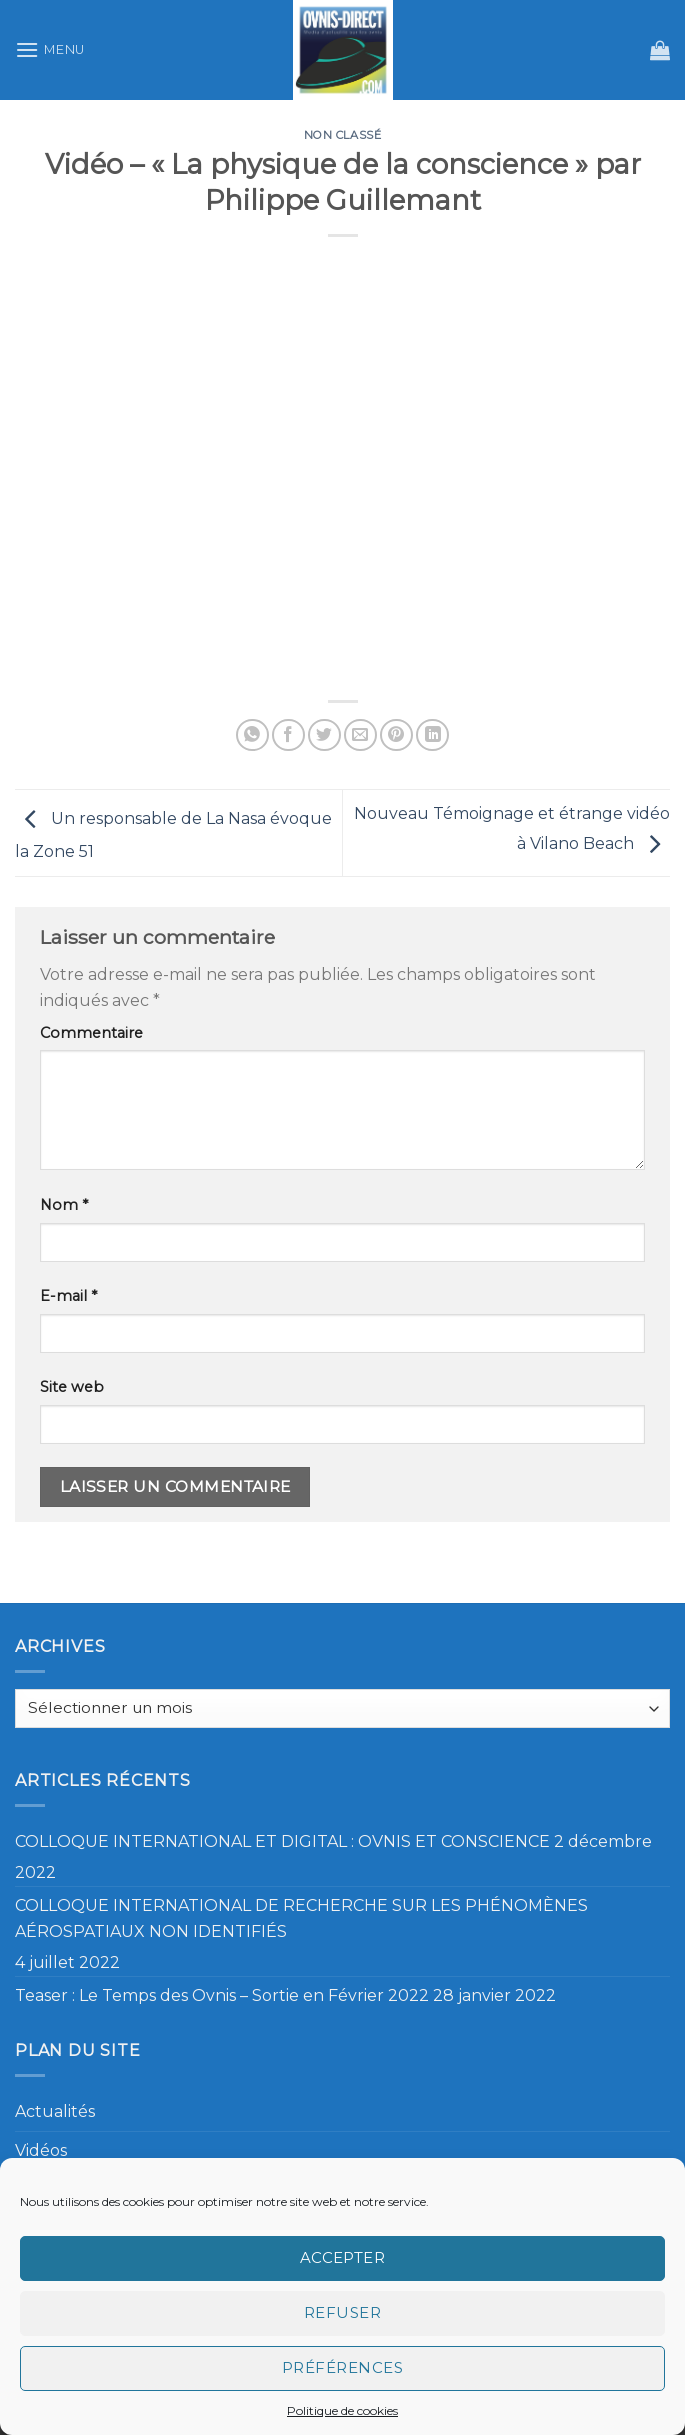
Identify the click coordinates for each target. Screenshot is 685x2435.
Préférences (342, 2367)
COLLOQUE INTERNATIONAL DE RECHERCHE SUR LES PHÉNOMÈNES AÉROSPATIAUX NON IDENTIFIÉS (301, 1918)
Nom (64, 1205)
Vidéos (41, 2150)
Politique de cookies (342, 2410)
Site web (72, 1387)
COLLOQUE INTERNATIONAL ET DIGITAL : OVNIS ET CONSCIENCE (282, 1841)
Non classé (343, 135)
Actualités (55, 2111)
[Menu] (50, 49)
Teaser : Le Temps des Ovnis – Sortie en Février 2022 (222, 1995)
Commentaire (91, 1033)
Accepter (343, 2257)
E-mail (68, 1296)
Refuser (342, 2312)
